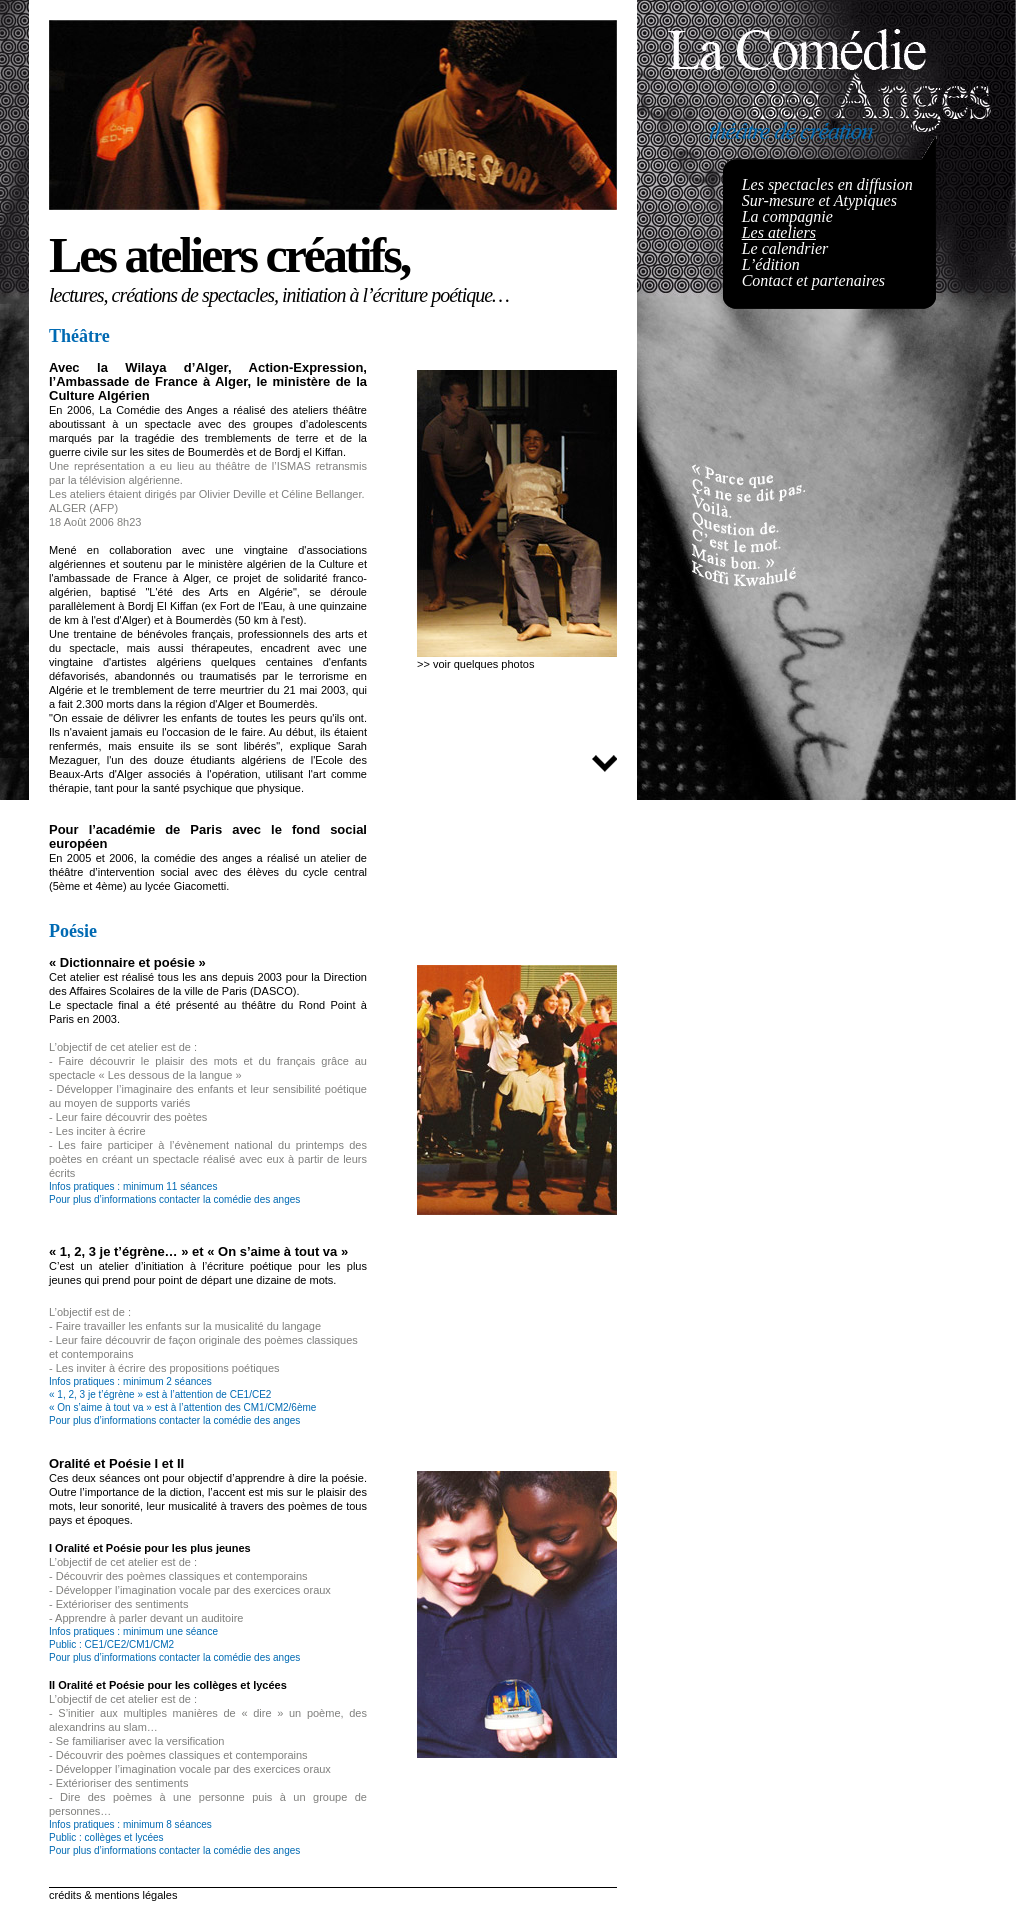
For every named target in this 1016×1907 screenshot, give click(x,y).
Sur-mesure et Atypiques (819, 200)
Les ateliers (779, 232)
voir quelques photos (484, 664)
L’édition (771, 264)
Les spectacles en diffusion (827, 184)
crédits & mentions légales (113, 1895)
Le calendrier (785, 248)
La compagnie (787, 216)
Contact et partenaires (813, 280)
